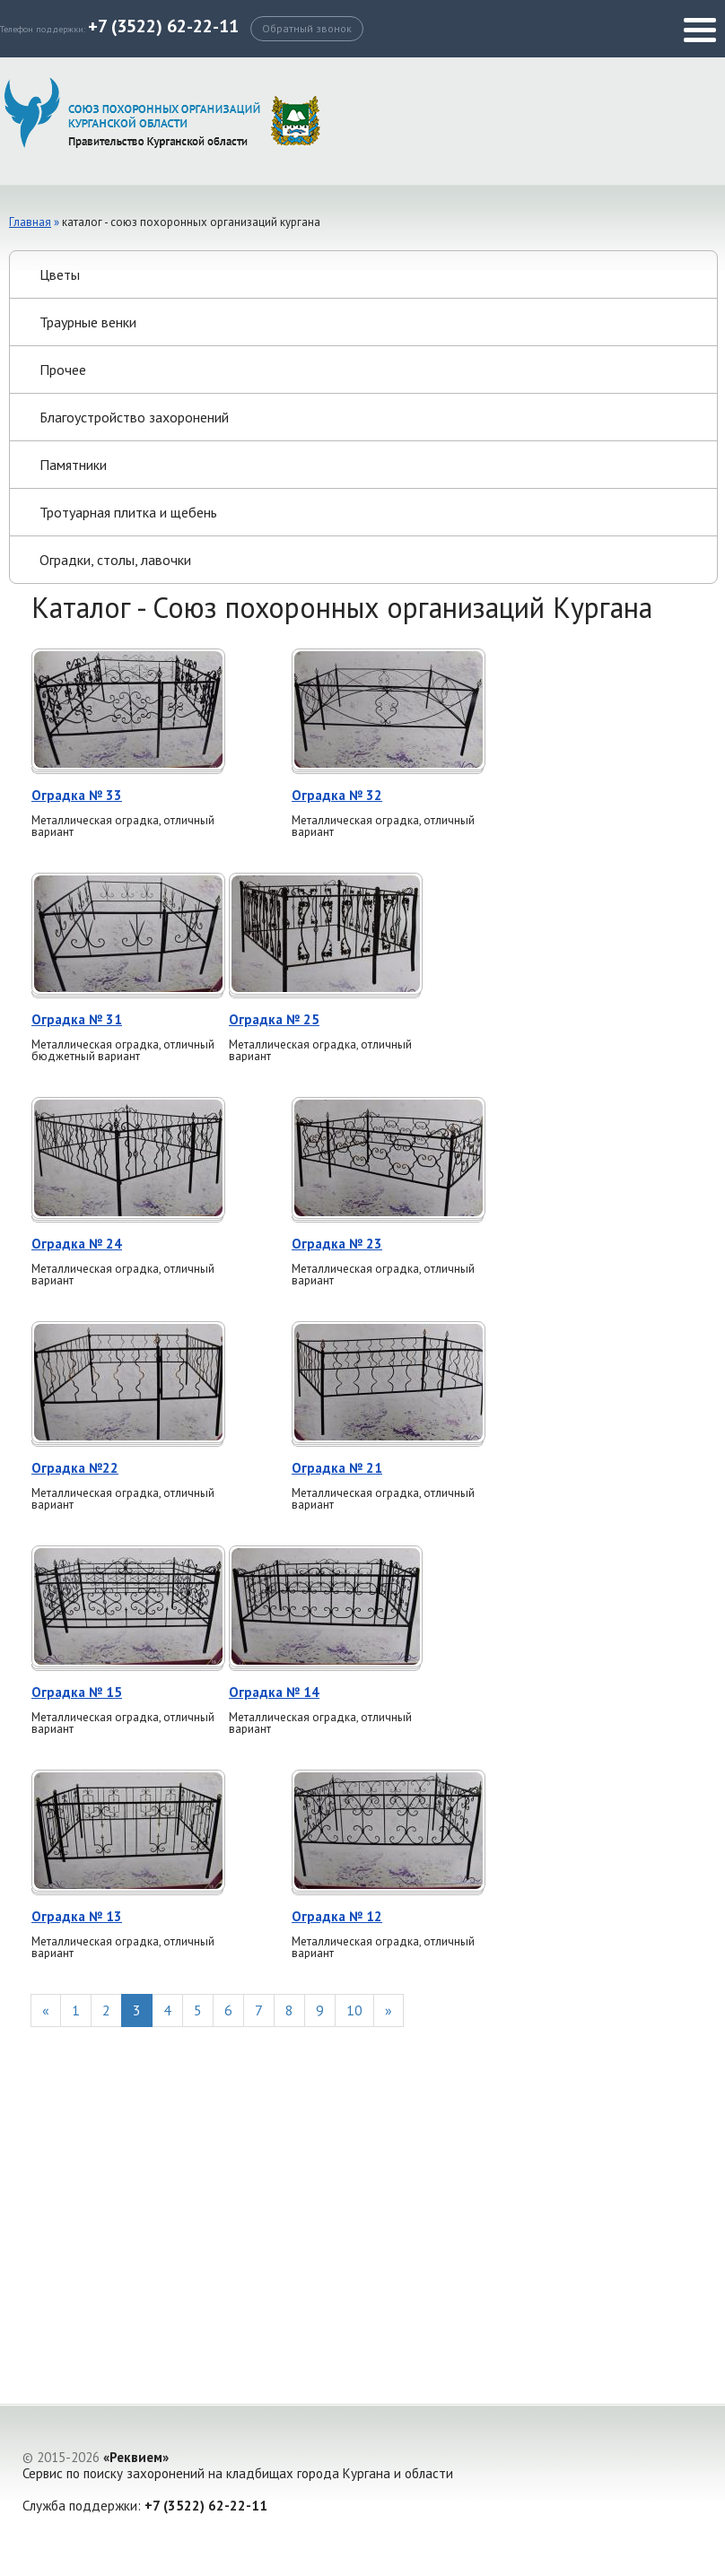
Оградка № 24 (76, 1243)
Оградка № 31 (76, 1019)
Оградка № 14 (274, 1692)
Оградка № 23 (337, 1243)
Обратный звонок (307, 28)
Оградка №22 (74, 1468)
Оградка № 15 (76, 1692)
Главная (30, 222)
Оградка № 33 (76, 795)
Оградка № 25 (274, 1019)
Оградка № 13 (76, 1916)
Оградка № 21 (337, 1468)
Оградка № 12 (337, 1916)
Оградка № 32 (337, 795)
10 (354, 2010)
